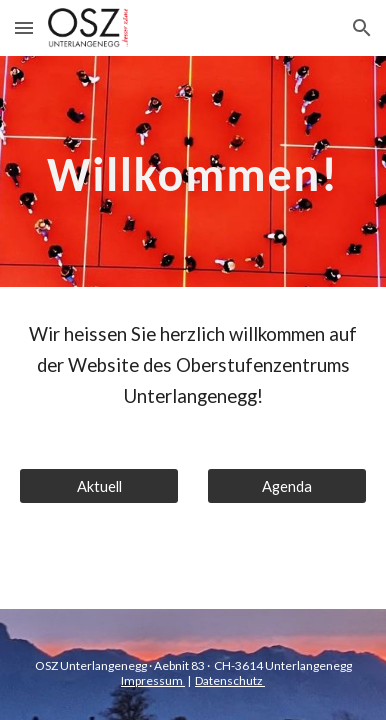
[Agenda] (287, 486)
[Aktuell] (99, 486)
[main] (193, 171)
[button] (24, 27)
